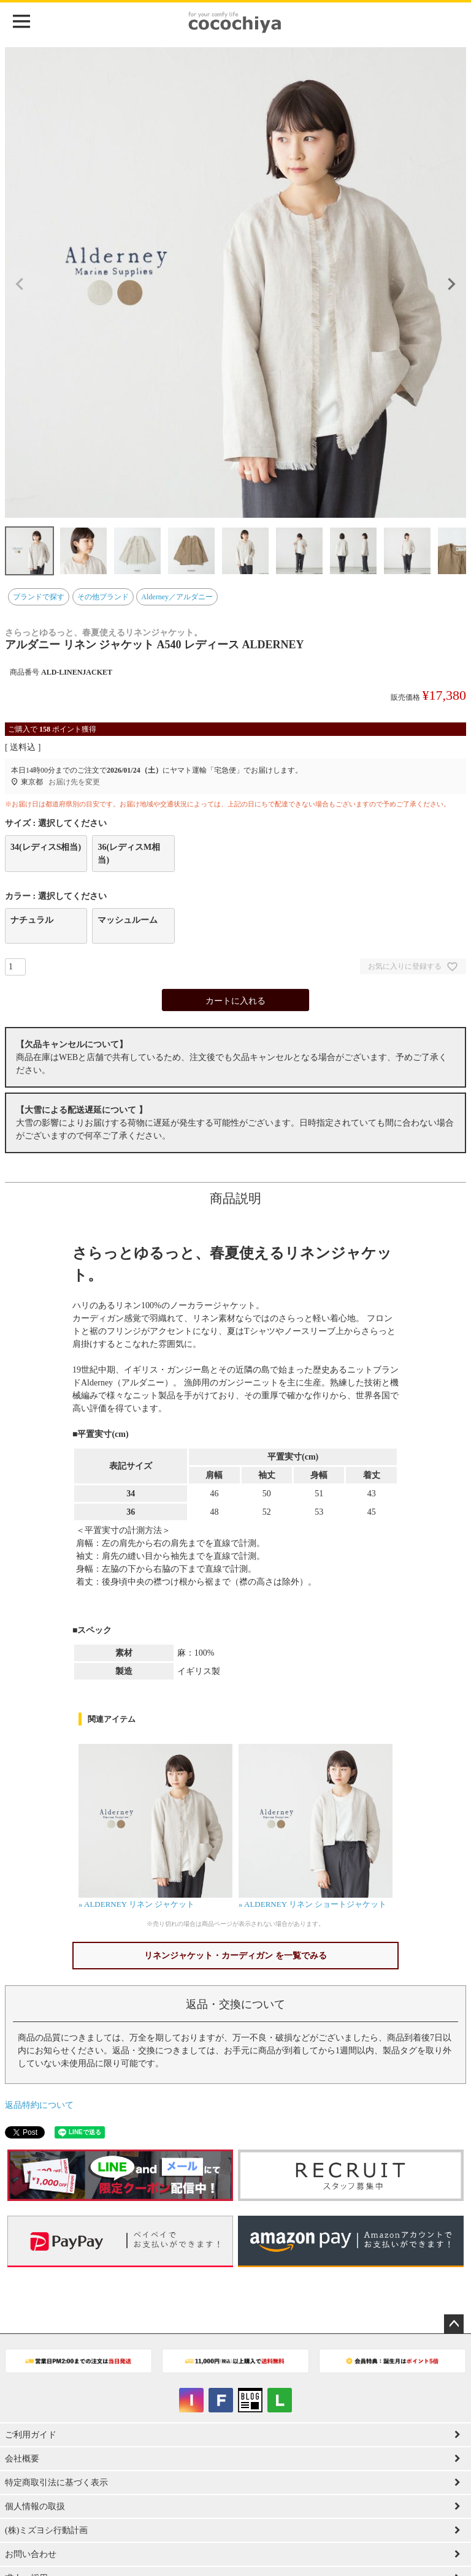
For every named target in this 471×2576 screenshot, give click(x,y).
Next (451, 284)
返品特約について (39, 2105)
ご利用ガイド (30, 2434)
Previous (19, 284)
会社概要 (22, 2458)
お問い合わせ (30, 2554)
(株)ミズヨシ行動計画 (46, 2530)
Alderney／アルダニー (177, 597)
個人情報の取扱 (35, 2506)
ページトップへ (454, 2324)
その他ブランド (103, 597)
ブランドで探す (38, 597)
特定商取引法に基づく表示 (56, 2482)
